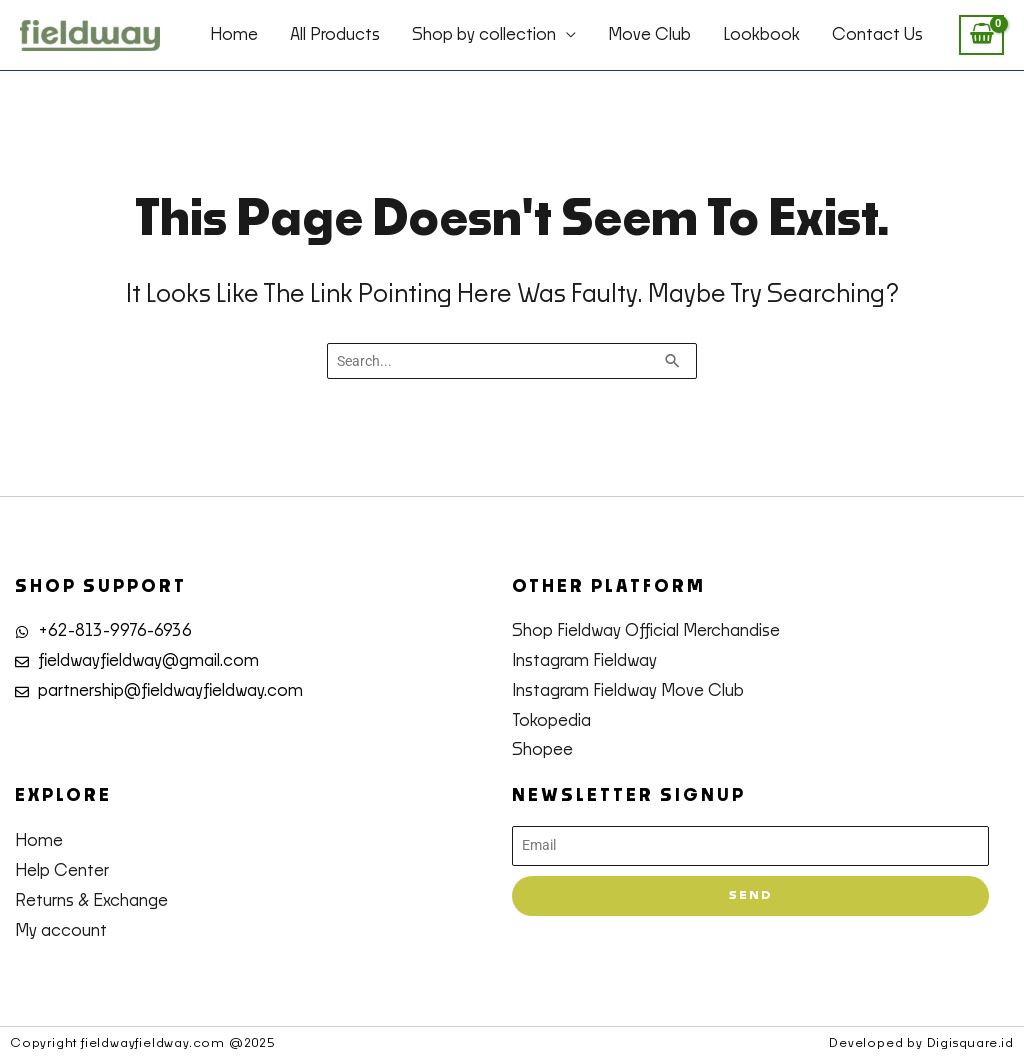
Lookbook (761, 35)
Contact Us (877, 35)
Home (234, 35)
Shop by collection (484, 35)
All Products (335, 35)
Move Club (649, 35)
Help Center (62, 871)
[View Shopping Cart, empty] (981, 35)
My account (61, 931)
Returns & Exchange (91, 901)
